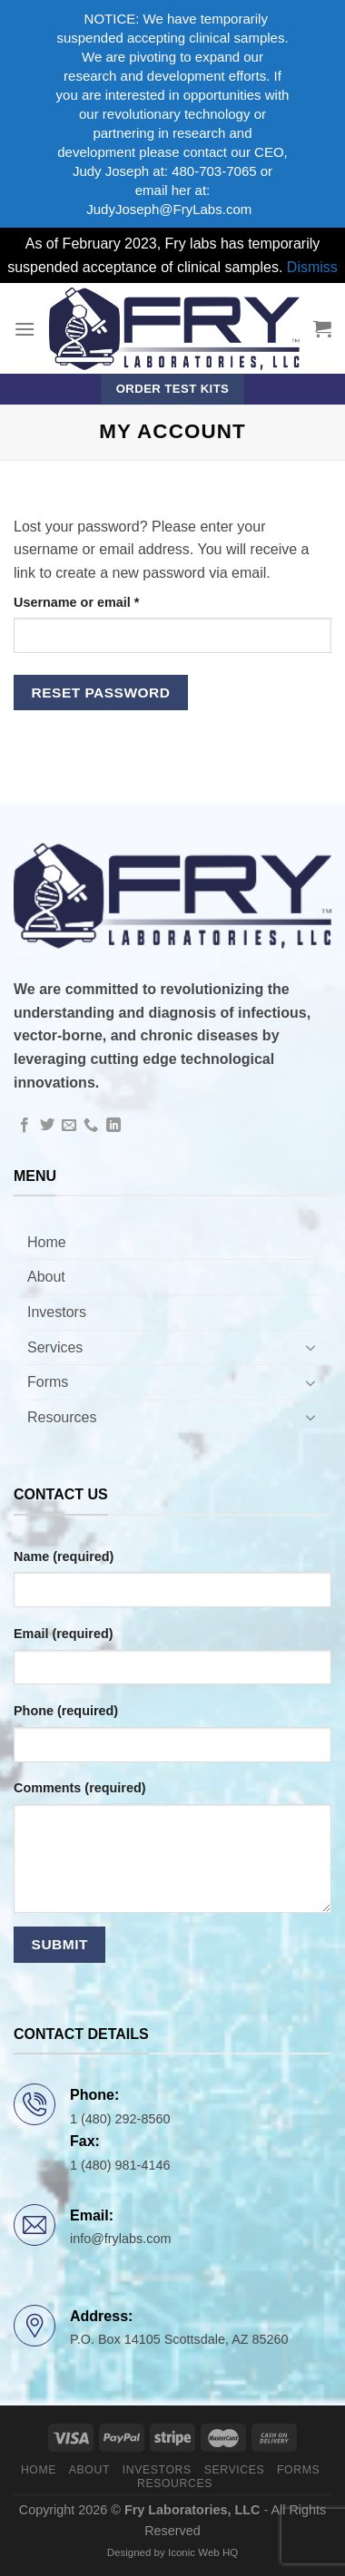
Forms (47, 1382)
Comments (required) (80, 1788)
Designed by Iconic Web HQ (172, 2552)
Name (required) (63, 1556)
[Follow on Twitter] (47, 1125)
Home (46, 1242)
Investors (56, 1312)
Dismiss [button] (312, 267)
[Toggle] (310, 1347)
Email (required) (63, 1633)
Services (55, 1347)
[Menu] (24, 329)
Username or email (104, 601)
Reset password (101, 692)
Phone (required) (66, 1710)
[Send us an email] (69, 1125)
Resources (61, 1417)
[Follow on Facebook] (24, 1125)
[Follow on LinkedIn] (113, 1125)
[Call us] (91, 1125)
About (46, 1276)
